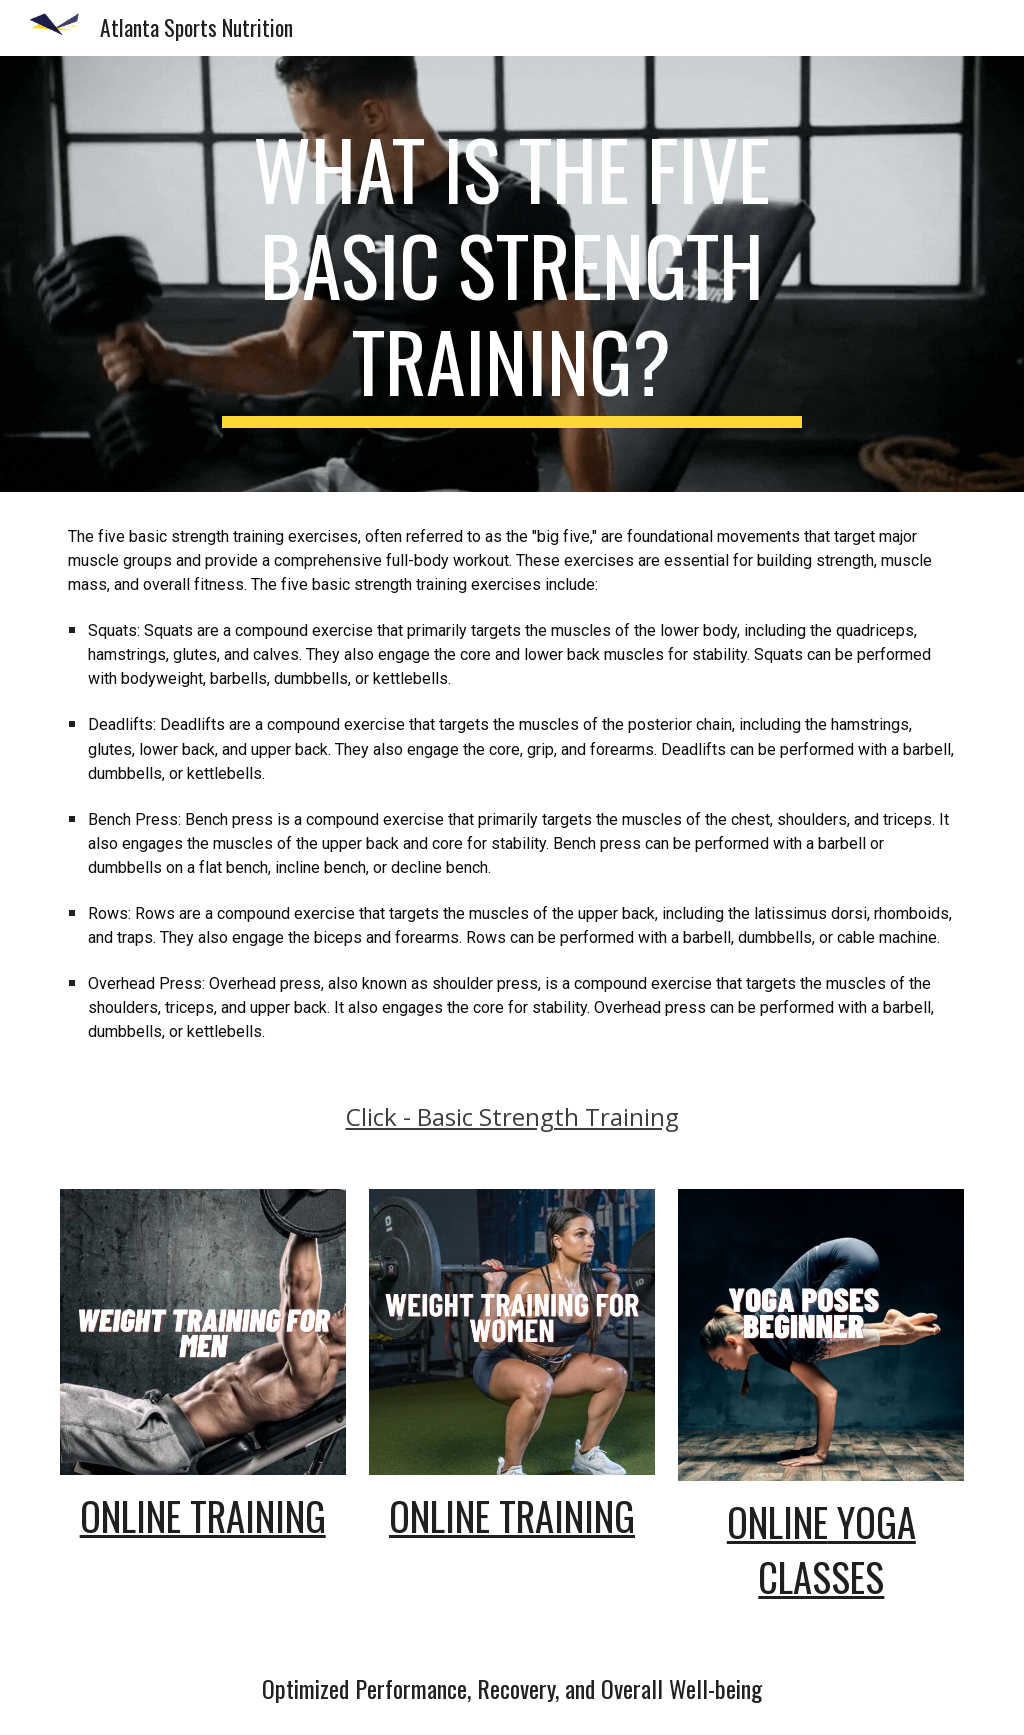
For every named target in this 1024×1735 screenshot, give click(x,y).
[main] (511, 274)
